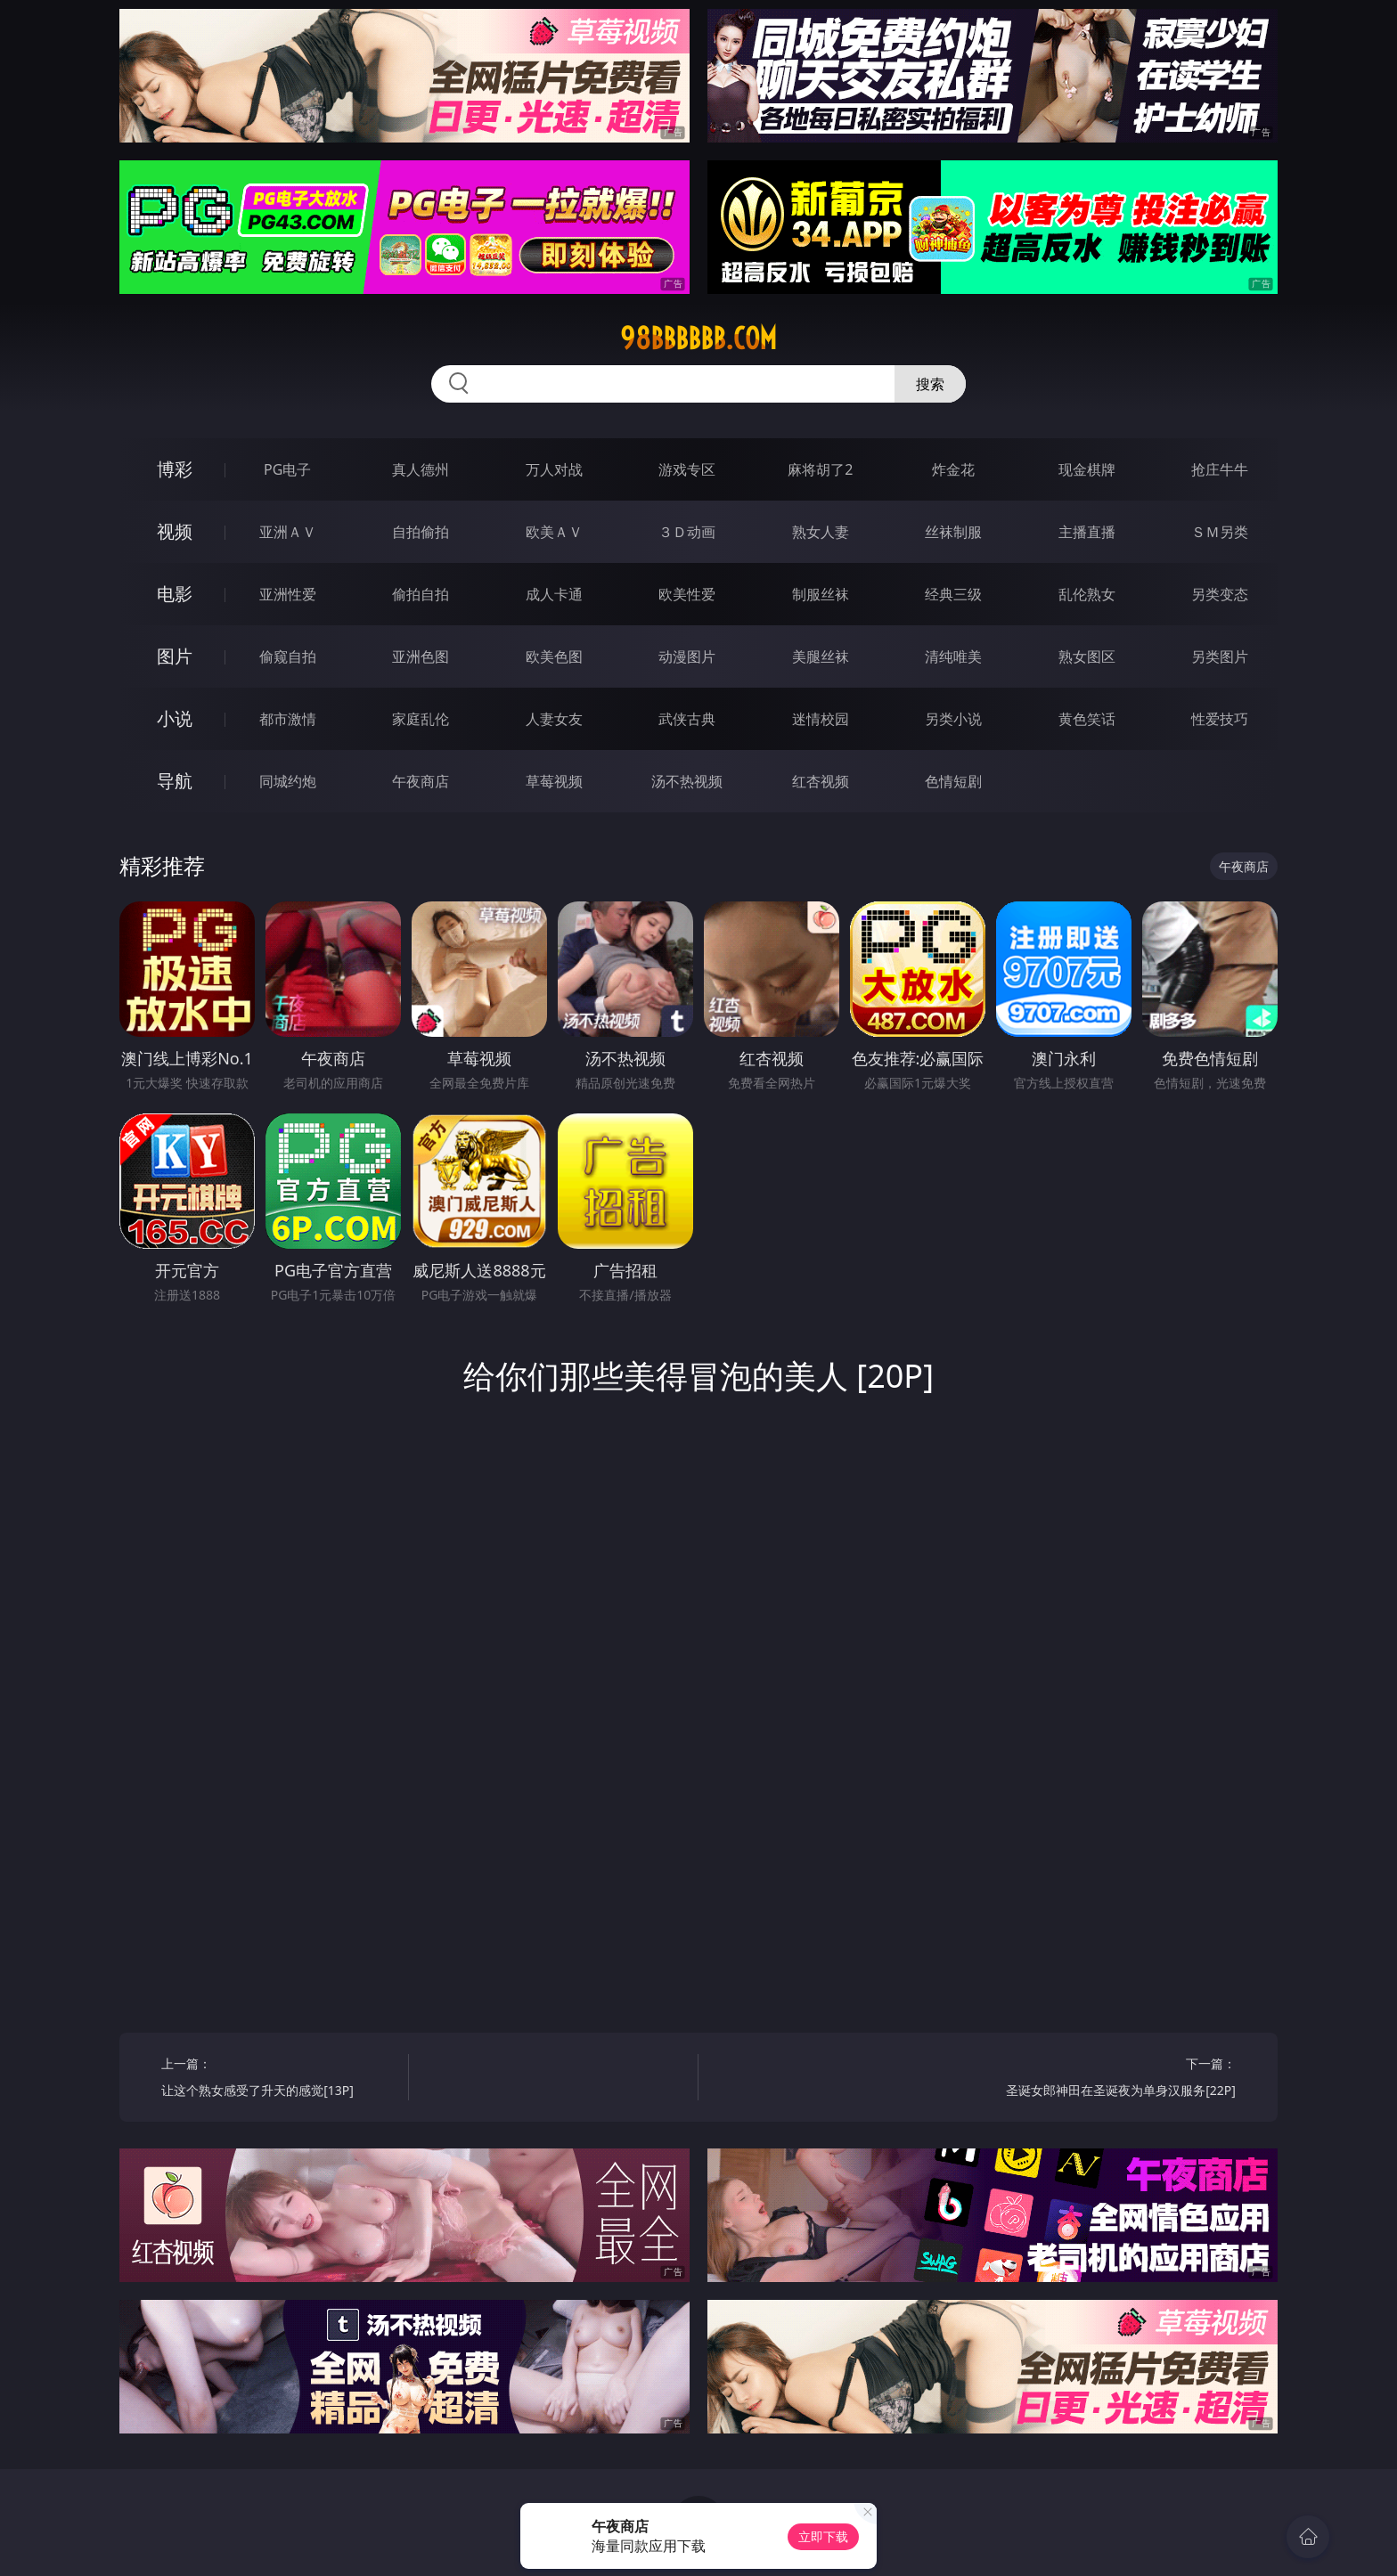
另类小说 (953, 719)
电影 (174, 594)
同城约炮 (287, 781)
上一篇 (278, 2079)
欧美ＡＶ (554, 532)
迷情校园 (820, 719)
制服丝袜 (820, 594)
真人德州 (420, 469)
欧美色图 (554, 656)
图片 (174, 656)
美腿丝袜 (820, 656)
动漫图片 (686, 656)
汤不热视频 (687, 781)
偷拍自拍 (420, 594)
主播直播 (1086, 532)
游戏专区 (686, 469)
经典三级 (953, 594)
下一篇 (1118, 2079)
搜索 (930, 384)
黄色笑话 (1086, 719)
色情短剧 (953, 781)
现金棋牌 (1086, 469)
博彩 (174, 469)
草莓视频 (554, 781)
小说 (174, 718)
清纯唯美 (953, 656)
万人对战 (554, 469)
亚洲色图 (420, 656)
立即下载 (823, 2536)
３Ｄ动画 (686, 532)
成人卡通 (554, 594)
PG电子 (287, 469)
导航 (174, 781)
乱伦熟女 (1086, 594)
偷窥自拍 (287, 656)
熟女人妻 (820, 532)
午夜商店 (420, 781)
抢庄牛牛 (1219, 469)
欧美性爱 (686, 594)
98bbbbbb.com (698, 338)
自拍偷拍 (420, 532)
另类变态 (1219, 594)
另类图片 (1219, 656)
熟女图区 (1086, 656)
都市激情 (287, 719)
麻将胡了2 (820, 469)
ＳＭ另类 (1219, 532)
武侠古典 (686, 719)
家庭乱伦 (420, 719)
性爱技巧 (1219, 719)
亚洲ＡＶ (287, 532)
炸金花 (953, 469)
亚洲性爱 (287, 594)
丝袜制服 (953, 532)
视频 (174, 531)
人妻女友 (554, 719)
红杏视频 (820, 781)
